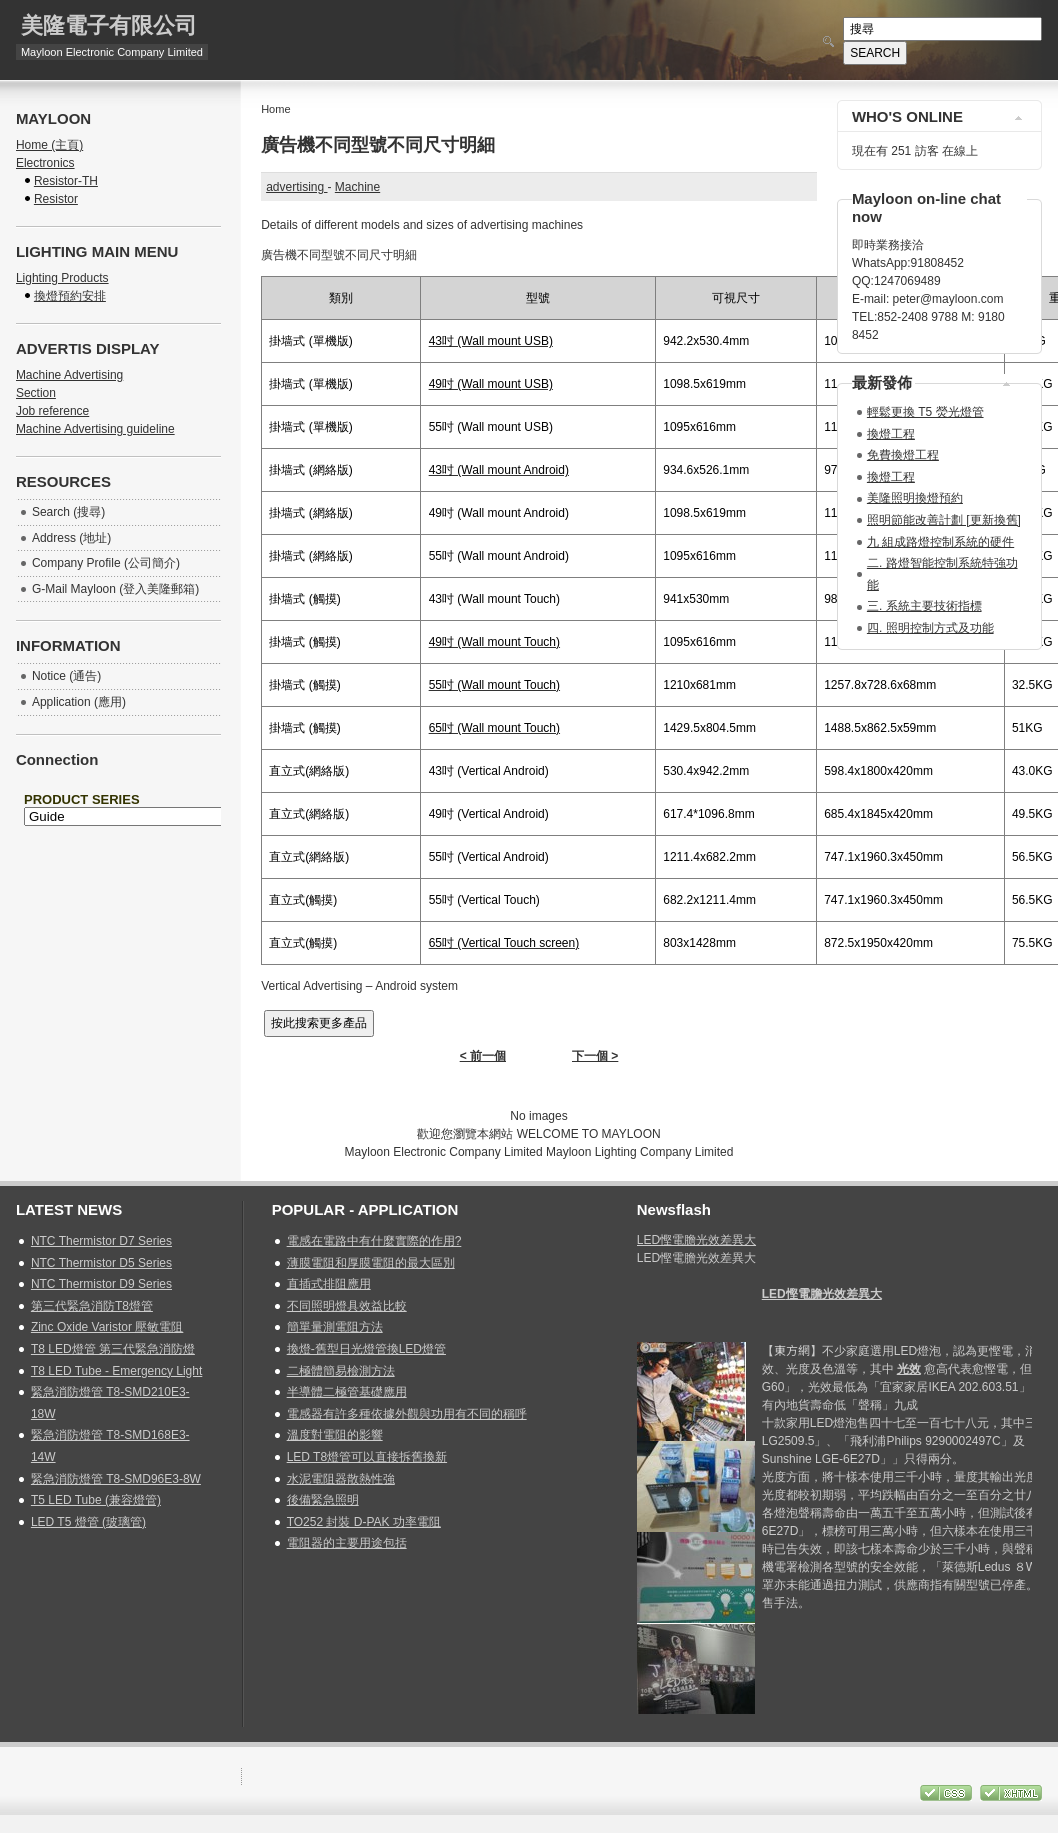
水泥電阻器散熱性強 (341, 1479)
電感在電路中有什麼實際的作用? (374, 1241)
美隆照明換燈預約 (915, 498)
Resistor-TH (66, 181)
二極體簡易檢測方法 (341, 1371)
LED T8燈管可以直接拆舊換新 (367, 1457)
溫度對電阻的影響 (335, 1435)
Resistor (56, 199)
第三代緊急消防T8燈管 (92, 1306)
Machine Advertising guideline (95, 429)
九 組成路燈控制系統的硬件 (940, 542)
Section (36, 393)
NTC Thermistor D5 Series (101, 1263)
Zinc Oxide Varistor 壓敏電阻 (107, 1327)
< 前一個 (483, 1056)
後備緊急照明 (323, 1500)
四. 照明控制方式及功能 (930, 628)
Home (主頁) (49, 145)
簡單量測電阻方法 (335, 1327)
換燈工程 (891, 434)
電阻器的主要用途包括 (347, 1543)
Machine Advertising (69, 375)
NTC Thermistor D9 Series (101, 1284)
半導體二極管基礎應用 (347, 1392)
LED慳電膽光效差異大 (696, 1240)
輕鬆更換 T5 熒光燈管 (925, 412)
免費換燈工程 (903, 455)
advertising (296, 187)
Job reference (52, 411)
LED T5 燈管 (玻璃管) (88, 1522)
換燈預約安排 (70, 296)
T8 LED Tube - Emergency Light (116, 1371)
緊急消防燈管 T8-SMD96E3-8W (116, 1479)
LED (822, 1294)
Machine (357, 187)
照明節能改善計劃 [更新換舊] (944, 520)
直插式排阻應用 (329, 1284)
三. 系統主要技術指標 (924, 606)
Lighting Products (62, 278)
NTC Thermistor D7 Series (101, 1241)
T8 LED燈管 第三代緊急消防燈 (113, 1349)
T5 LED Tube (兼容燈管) (96, 1500)
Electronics (45, 163)
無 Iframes (118, 834)
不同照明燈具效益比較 (347, 1306)
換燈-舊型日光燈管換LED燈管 (366, 1349)
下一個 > (595, 1056)
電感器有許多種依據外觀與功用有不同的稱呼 (407, 1414)
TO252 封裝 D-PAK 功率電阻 (364, 1522)
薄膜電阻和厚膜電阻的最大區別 (371, 1263)
